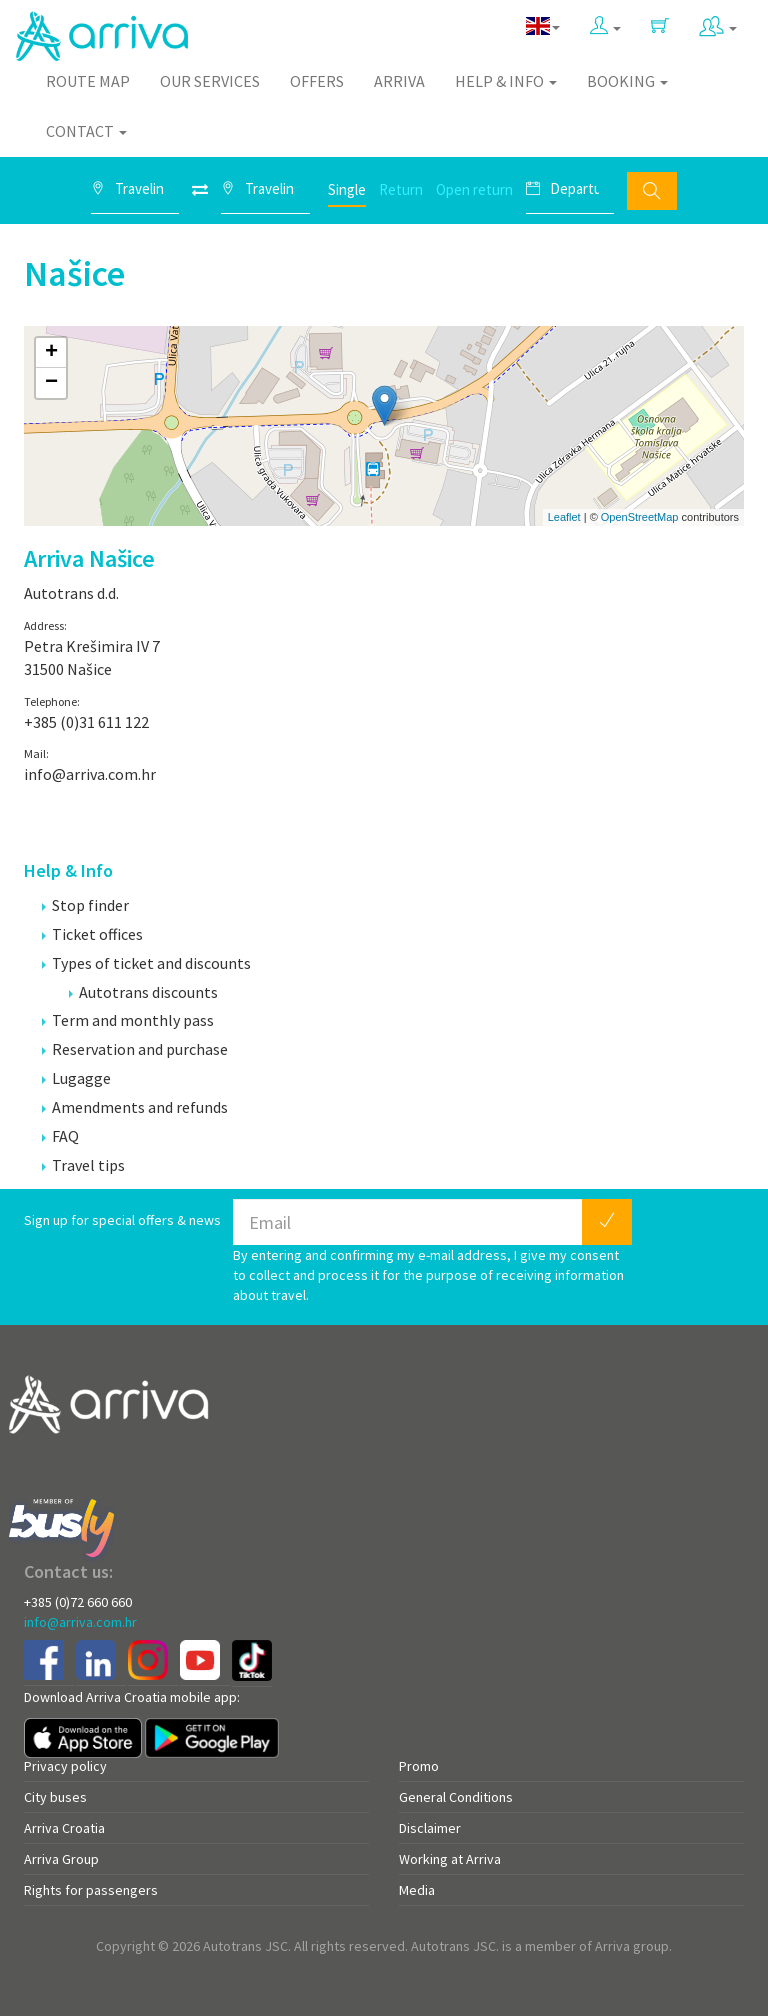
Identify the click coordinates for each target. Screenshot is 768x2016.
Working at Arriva (450, 1859)
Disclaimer (430, 1828)
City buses (55, 1797)
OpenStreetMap (640, 517)
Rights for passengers (91, 1890)
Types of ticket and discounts (146, 963)
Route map (88, 81)
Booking (627, 81)
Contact (86, 131)
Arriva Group (61, 1859)
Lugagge (76, 1078)
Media (417, 1890)
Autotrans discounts (143, 992)
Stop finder (85, 905)
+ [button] (51, 353)
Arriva (399, 81)
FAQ (60, 1136)
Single (347, 189)
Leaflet (564, 517)
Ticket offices (92, 934)
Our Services (210, 81)
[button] (605, 26)
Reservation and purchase (135, 1049)
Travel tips (83, 1165)
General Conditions (456, 1797)
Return (401, 189)
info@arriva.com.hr (80, 1622)
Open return (474, 189)
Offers (317, 81)
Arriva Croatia (64, 1828)
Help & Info (506, 81)
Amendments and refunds (135, 1107)
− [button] (51, 383)
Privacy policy (65, 1766)
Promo (419, 1766)
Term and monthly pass (128, 1020)
